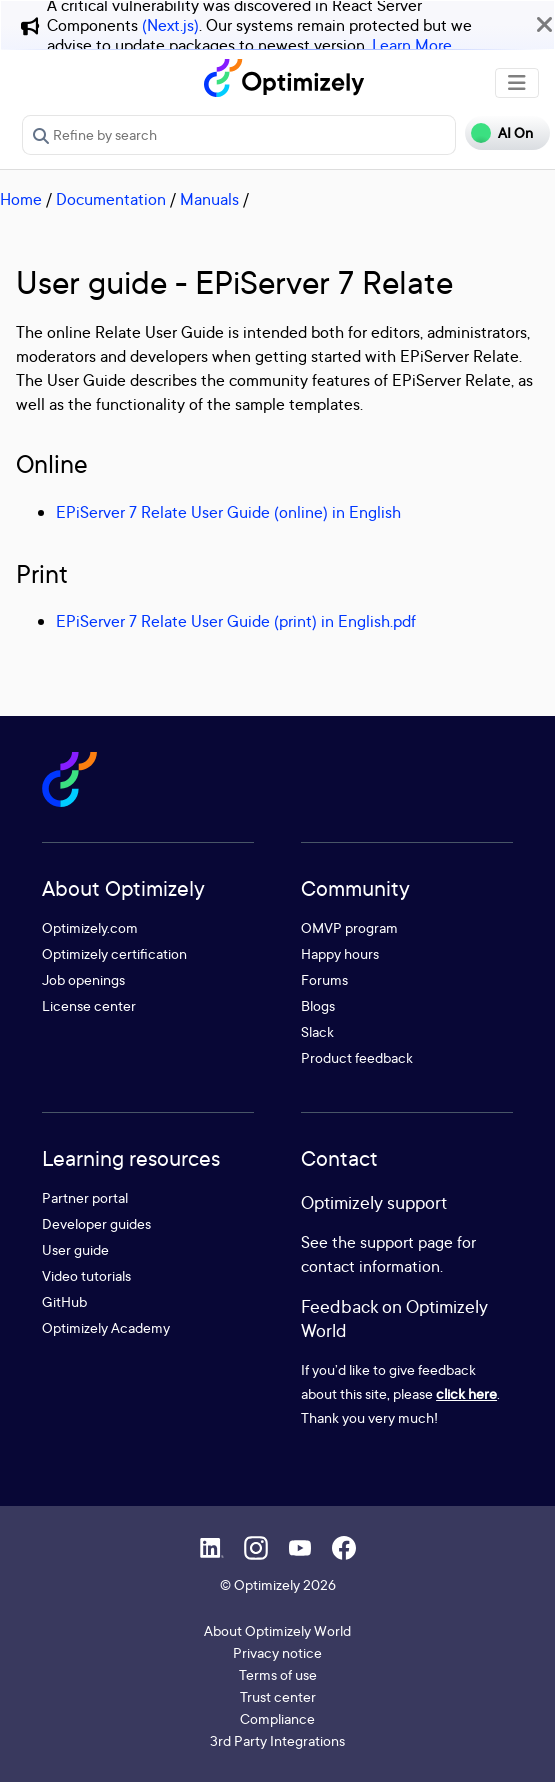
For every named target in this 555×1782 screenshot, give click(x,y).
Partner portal (85, 1197)
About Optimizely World (277, 1630)
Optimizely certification (114, 953)
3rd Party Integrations (277, 1740)
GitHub (64, 1301)
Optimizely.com (90, 927)
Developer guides (96, 1223)
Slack (317, 1031)
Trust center (278, 1696)
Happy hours (340, 953)
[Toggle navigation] (517, 83)
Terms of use (278, 1674)
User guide (75, 1249)
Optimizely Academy (106, 1327)
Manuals (209, 199)
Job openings (83, 979)
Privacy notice (277, 1652)
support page (406, 1242)
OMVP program (349, 927)
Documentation (111, 199)
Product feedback (357, 1057)
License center (89, 1005)
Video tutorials (86, 1275)
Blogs (318, 1005)
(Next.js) (170, 25)
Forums (324, 979)
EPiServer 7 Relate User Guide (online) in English (228, 512)
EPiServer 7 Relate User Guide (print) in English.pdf (236, 621)
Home (21, 199)
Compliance (277, 1718)
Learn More (412, 45)
